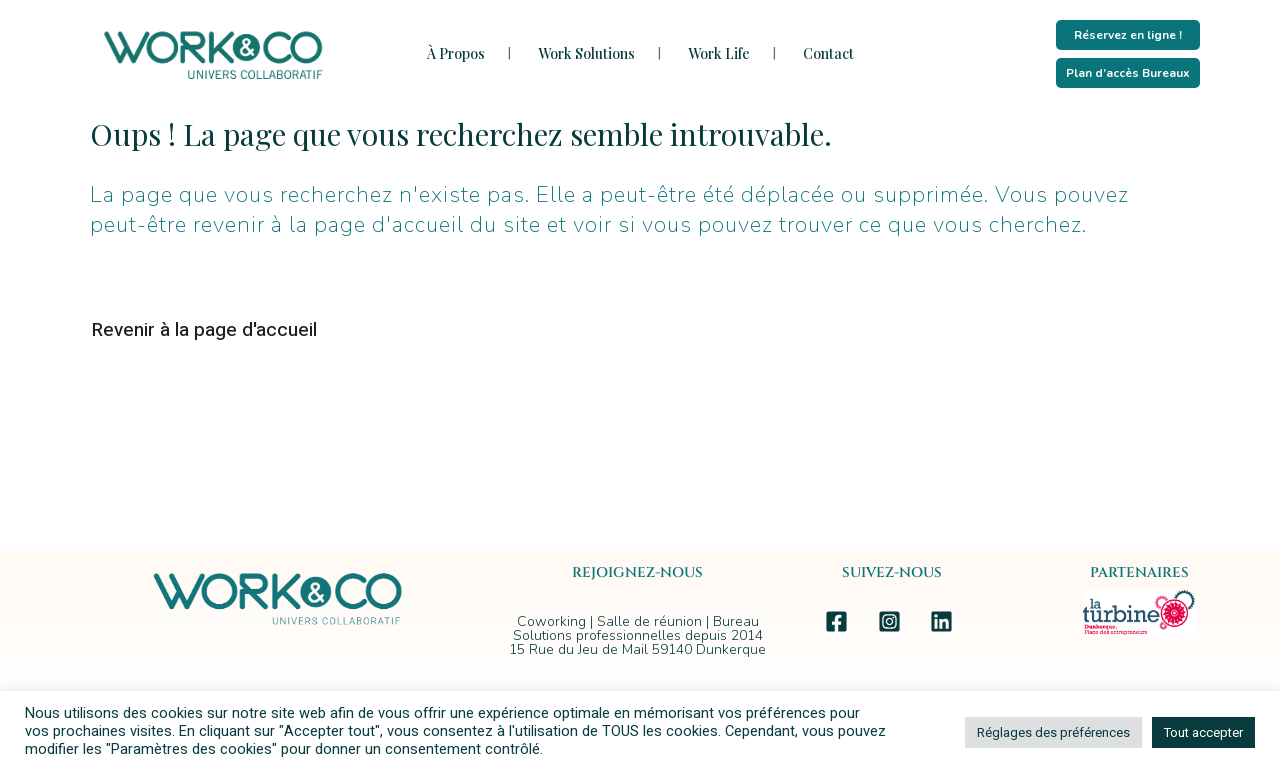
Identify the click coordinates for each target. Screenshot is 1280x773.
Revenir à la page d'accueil (204, 330)
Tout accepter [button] (1203, 732)
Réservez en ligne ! (1128, 35)
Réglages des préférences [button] (1053, 732)
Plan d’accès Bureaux (1128, 73)
